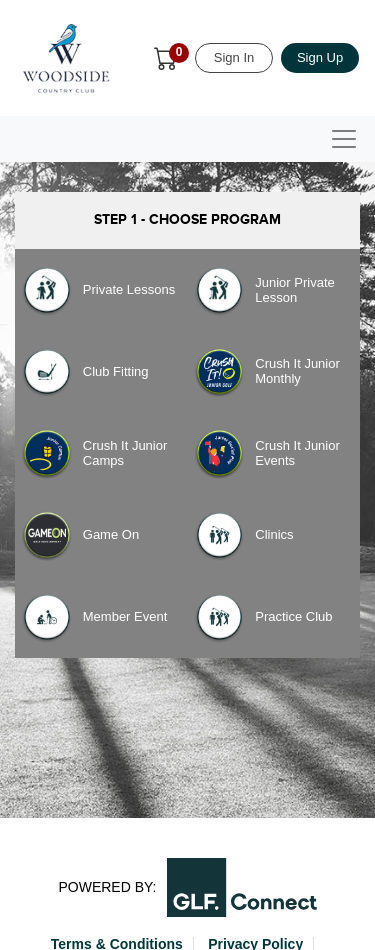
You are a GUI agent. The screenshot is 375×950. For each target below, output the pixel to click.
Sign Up (320, 57)
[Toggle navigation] (344, 139)
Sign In (234, 57)
